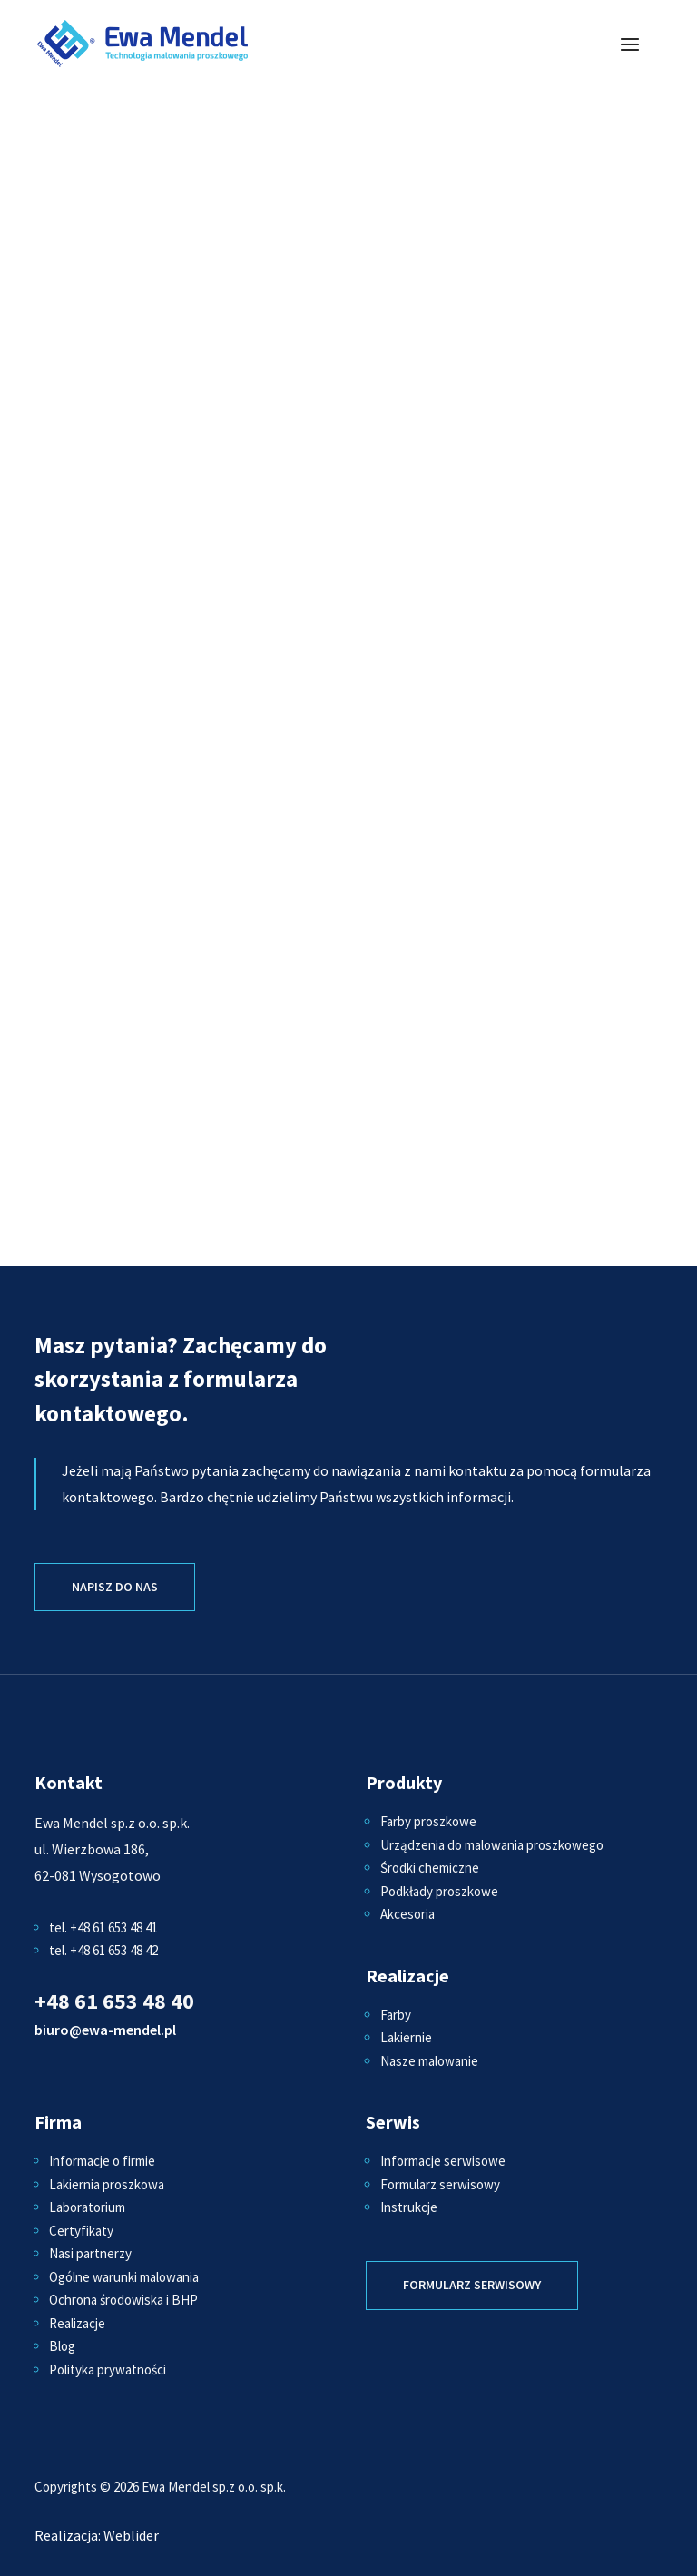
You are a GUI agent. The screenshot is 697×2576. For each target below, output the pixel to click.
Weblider (131, 2535)
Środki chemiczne (429, 1867)
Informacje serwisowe (443, 2160)
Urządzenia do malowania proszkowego (492, 1844)
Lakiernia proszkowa (106, 2184)
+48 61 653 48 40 (114, 2001)
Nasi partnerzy (90, 2253)
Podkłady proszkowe (439, 1891)
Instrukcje (408, 2207)
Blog (62, 2346)
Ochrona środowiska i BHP (123, 2299)
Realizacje (77, 2323)
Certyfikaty (81, 2230)
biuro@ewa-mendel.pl (105, 2029)
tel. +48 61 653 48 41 (103, 1927)
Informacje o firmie (102, 2160)
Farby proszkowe (428, 1821)
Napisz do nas (115, 1586)
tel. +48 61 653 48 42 (103, 1950)
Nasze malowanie (429, 2061)
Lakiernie (406, 2037)
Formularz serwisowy (440, 2184)
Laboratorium (87, 2207)
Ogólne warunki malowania (124, 2277)
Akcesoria (407, 1913)
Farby (395, 2014)
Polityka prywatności (107, 2369)
